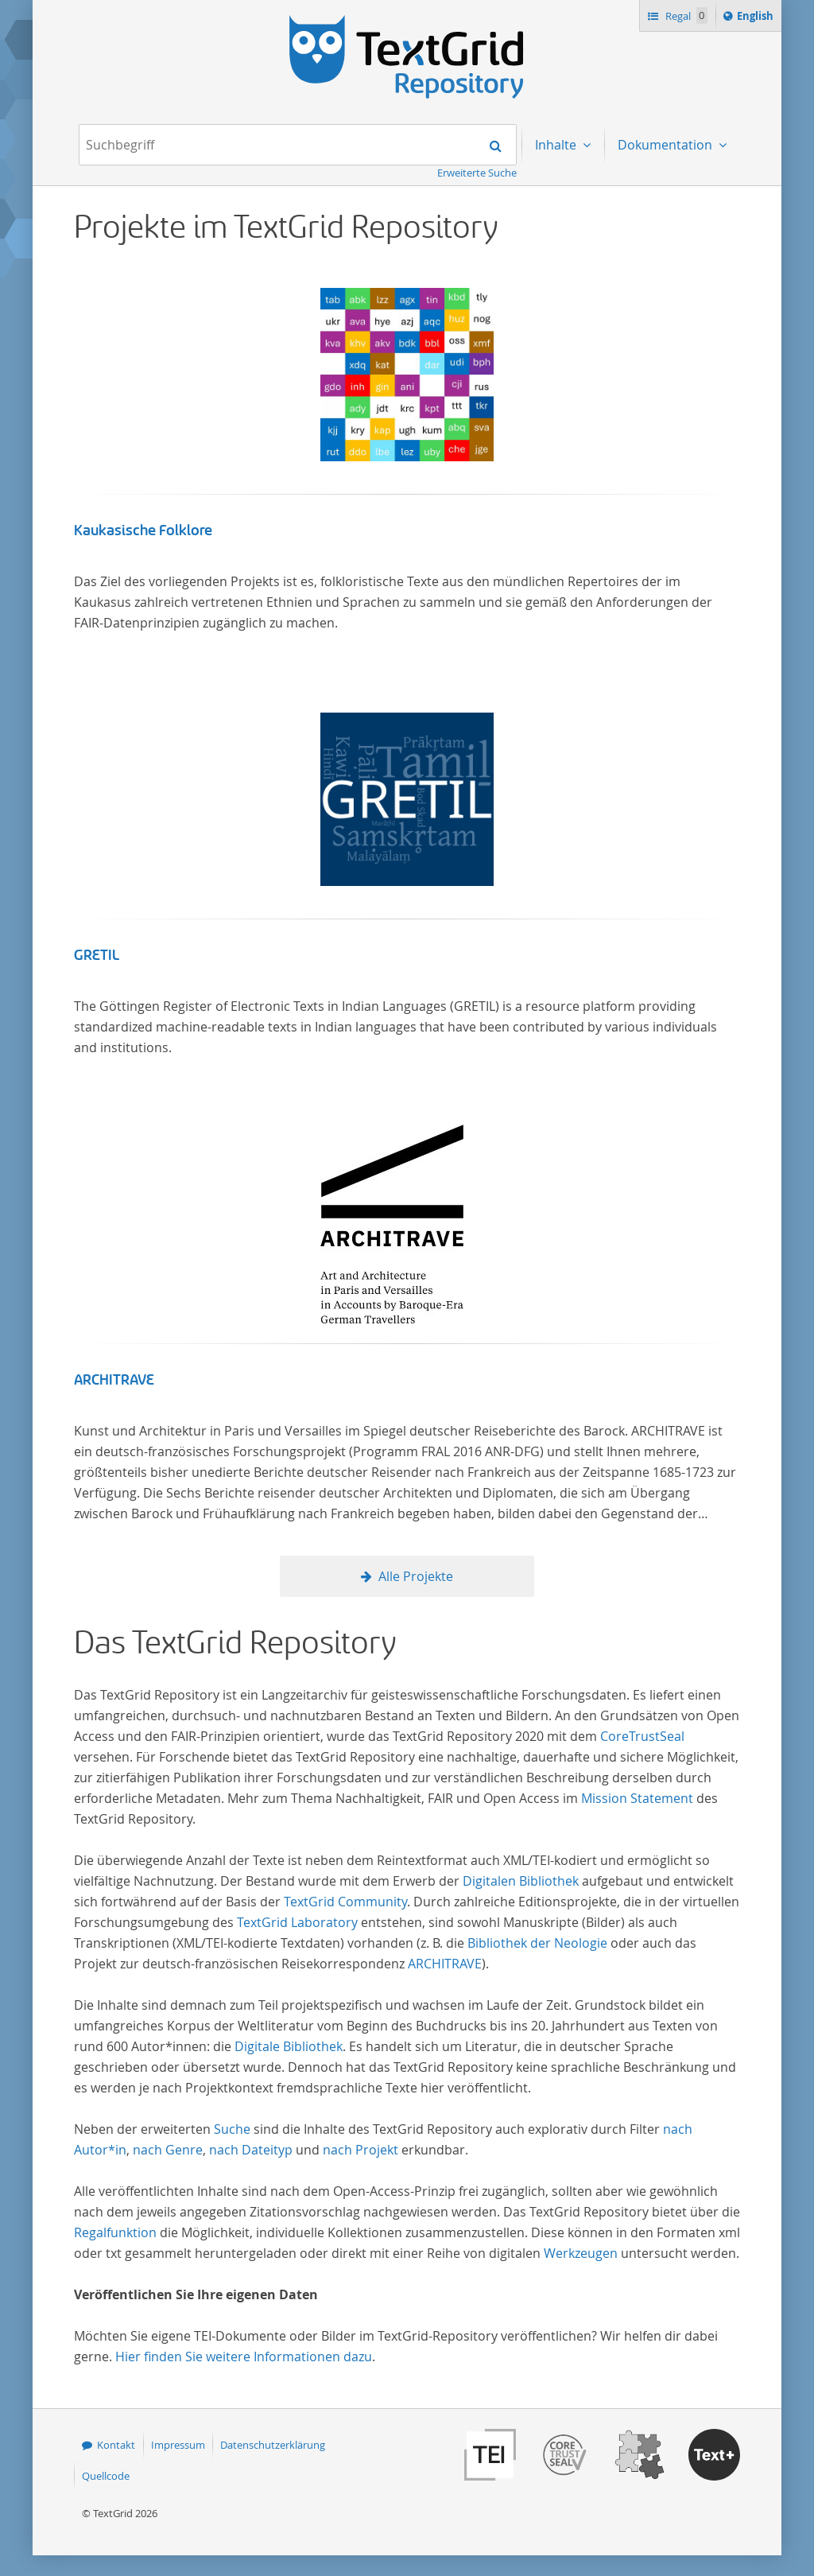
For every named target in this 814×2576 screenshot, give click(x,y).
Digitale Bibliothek (289, 2046)
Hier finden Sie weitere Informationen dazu (243, 2356)
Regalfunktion (115, 2232)
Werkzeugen (581, 2253)
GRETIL (96, 955)
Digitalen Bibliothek (521, 1881)
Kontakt (116, 2445)
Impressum (178, 2445)
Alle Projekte (415, 1576)
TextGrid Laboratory (297, 1922)
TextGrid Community (345, 1901)
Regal (685, 15)
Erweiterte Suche (477, 172)
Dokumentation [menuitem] (666, 144)
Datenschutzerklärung (272, 2445)
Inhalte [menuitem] (557, 144)
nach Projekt (360, 2149)
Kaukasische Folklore (143, 530)
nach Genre (168, 2149)
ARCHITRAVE (114, 1380)
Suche (232, 2129)
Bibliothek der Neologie (537, 1943)
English (757, 18)
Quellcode (106, 2476)
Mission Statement (637, 1798)
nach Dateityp (251, 2149)
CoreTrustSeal (642, 1736)
